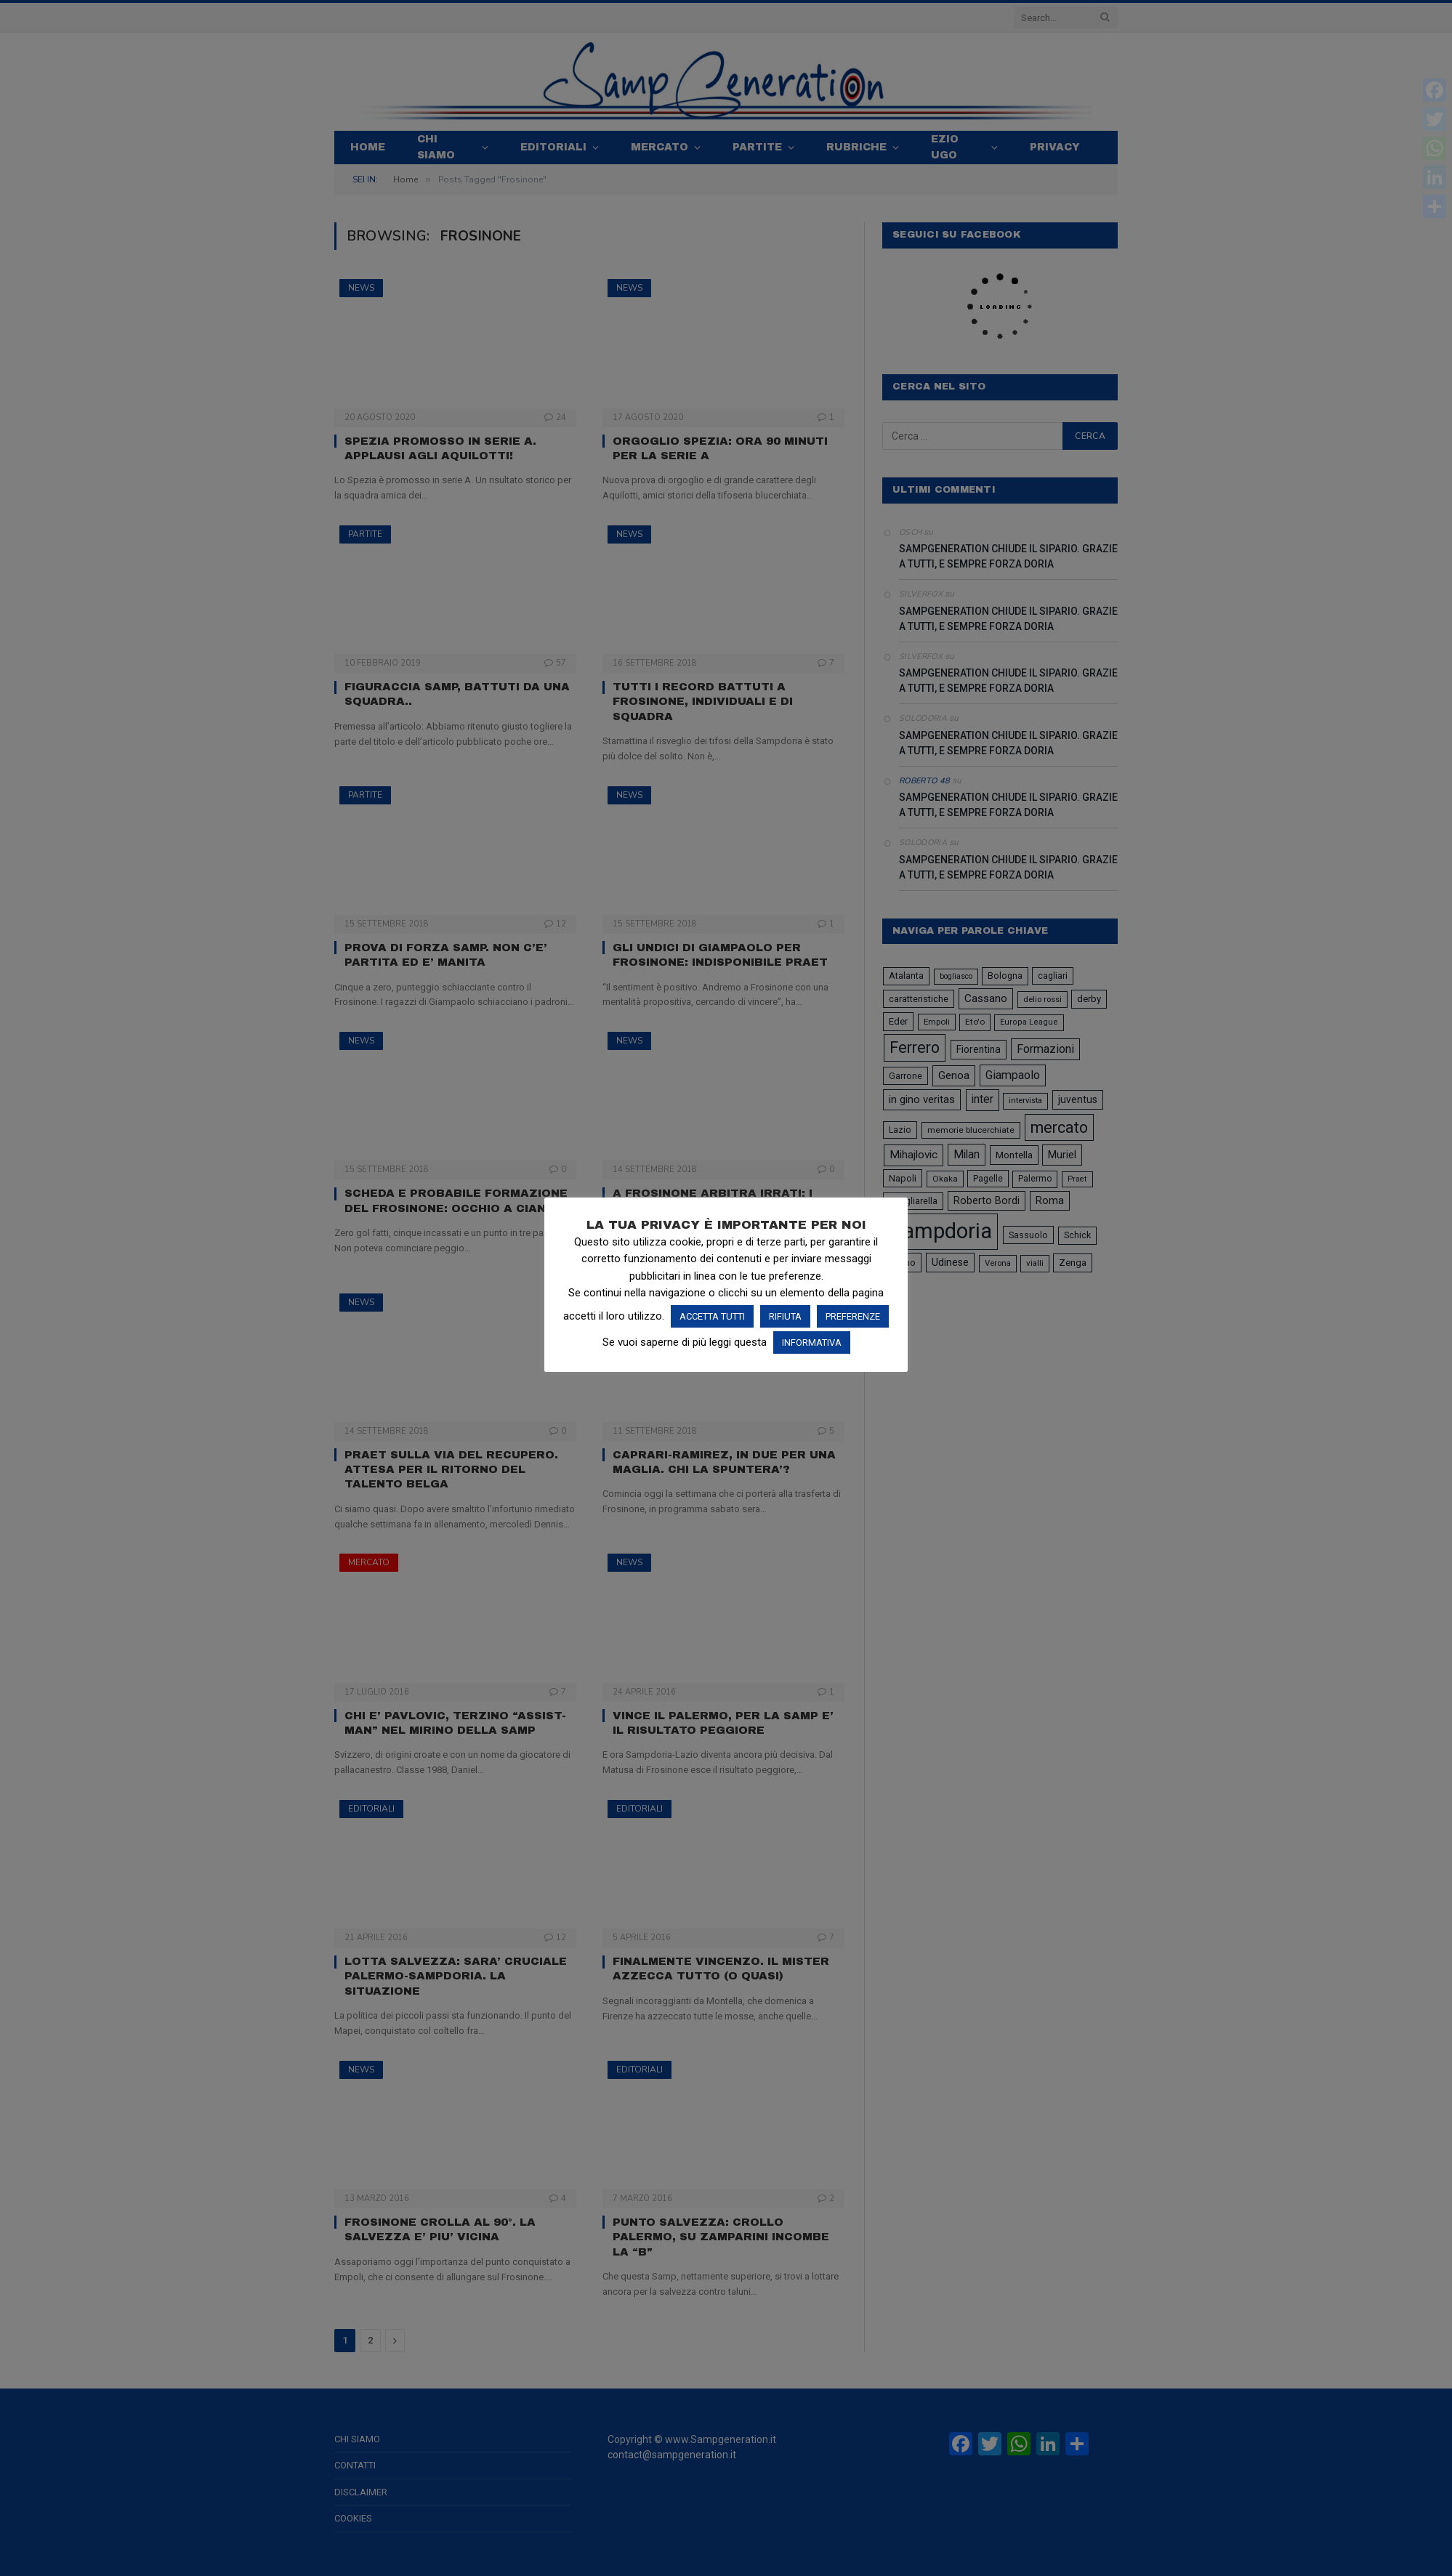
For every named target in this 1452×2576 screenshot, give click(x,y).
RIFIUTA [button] (785, 1316)
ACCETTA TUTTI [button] (712, 1316)
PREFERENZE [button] (853, 1316)
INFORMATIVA (812, 1342)
